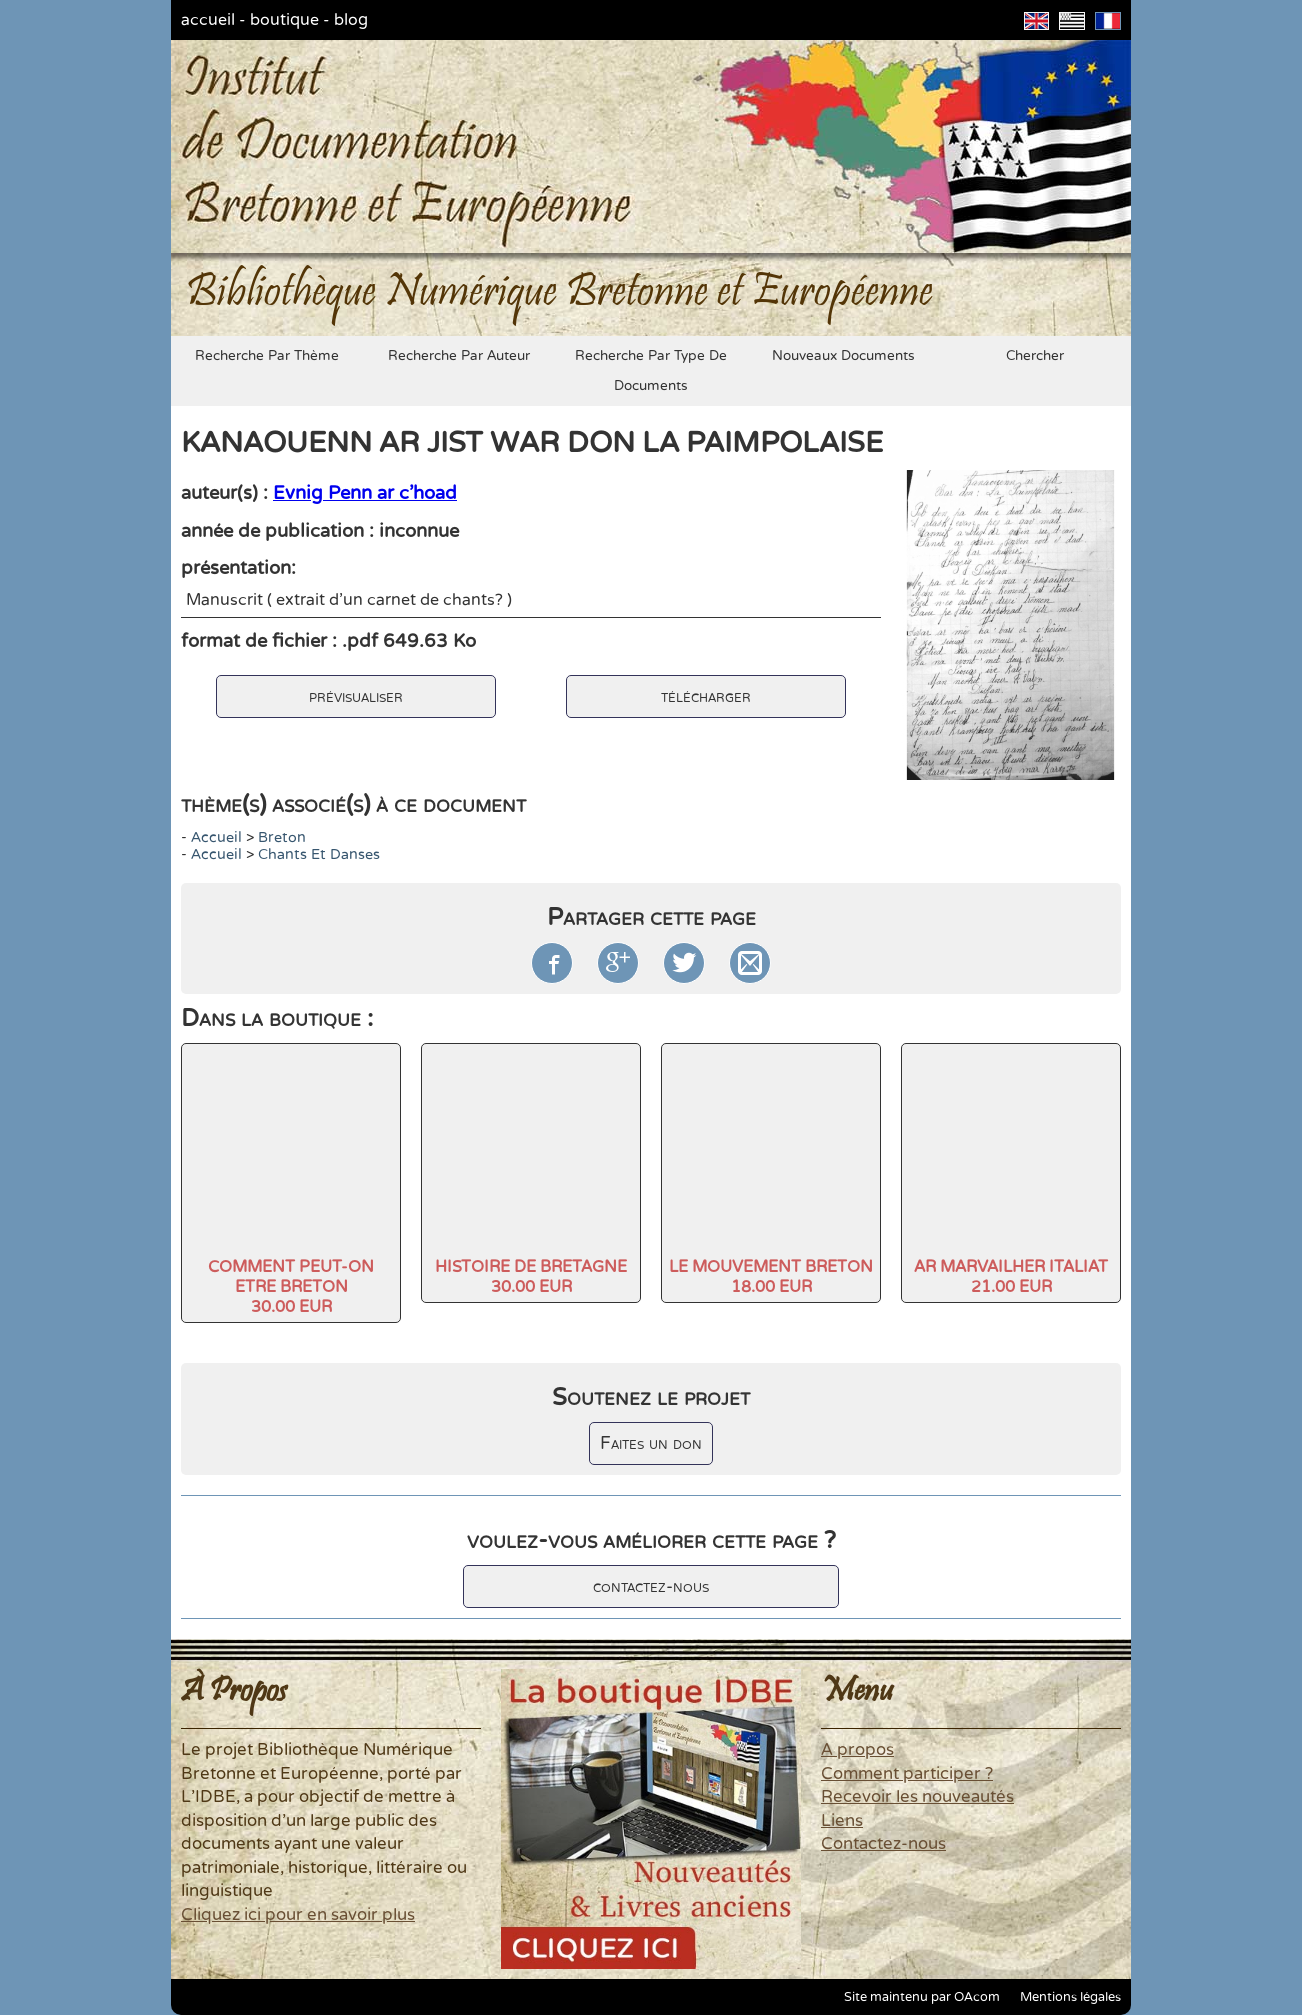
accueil (208, 20)
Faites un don (651, 1443)
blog (351, 20)
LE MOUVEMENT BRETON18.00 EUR (771, 1277)
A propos (857, 1750)
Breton (282, 837)
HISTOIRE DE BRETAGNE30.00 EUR (531, 1277)
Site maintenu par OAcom (922, 1997)
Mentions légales (1070, 1997)
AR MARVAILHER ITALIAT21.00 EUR (1011, 1277)
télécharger (706, 696)
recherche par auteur (459, 356)
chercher (1035, 356)
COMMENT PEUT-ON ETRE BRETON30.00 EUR (291, 1287)
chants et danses (319, 854)
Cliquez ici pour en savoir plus (298, 1915)
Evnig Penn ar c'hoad (365, 493)
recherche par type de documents (651, 371)
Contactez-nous (883, 1844)
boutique (284, 20)
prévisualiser (356, 696)
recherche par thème (267, 356)
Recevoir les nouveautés (917, 1797)
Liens (842, 1821)
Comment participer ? (907, 1774)
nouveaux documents (843, 356)
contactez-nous (651, 1586)
